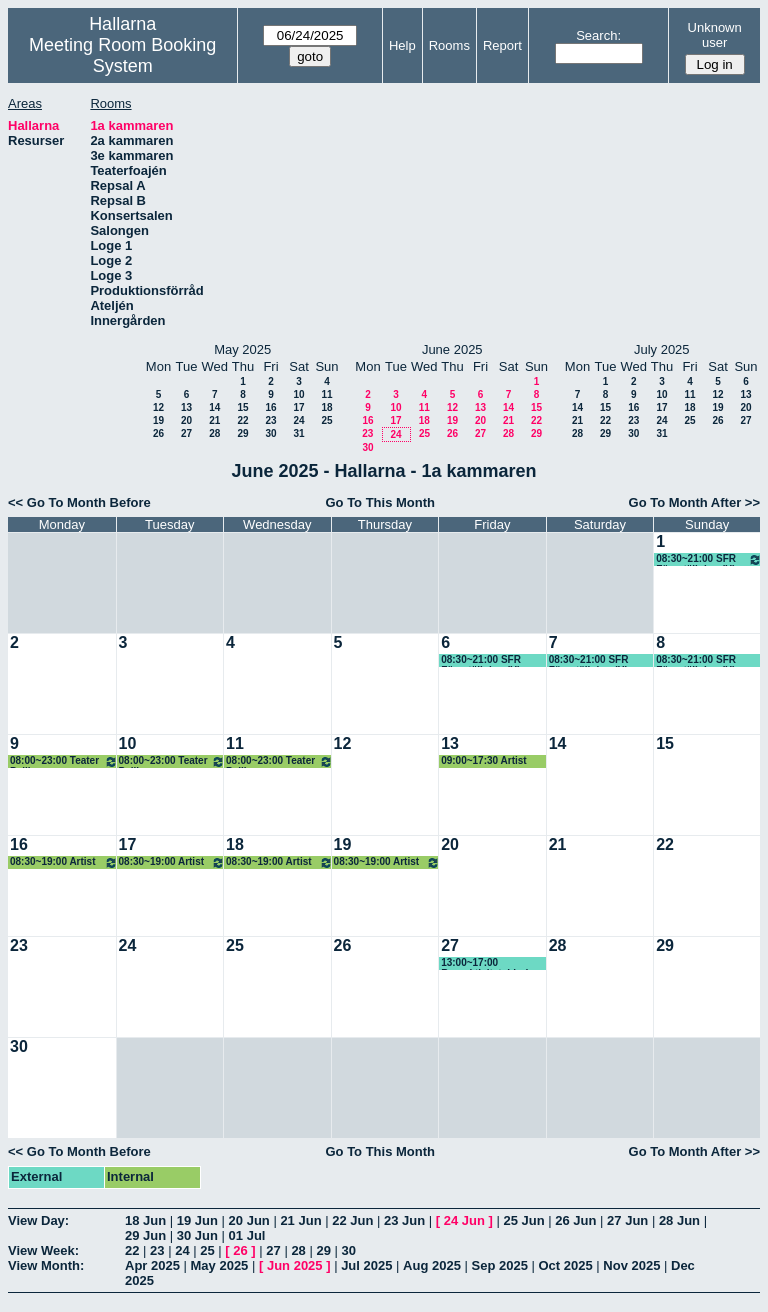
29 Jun (145, 1235)
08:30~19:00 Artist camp (64, 862)
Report (502, 45)
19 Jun (197, 1220)
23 (270, 420)
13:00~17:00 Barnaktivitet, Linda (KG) (487, 963)
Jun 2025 (295, 1265)
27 (186, 433)
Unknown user (715, 35)
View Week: (43, 1250)
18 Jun (145, 1220)
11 (326, 394)
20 (186, 420)
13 (186, 407)
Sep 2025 (500, 1265)
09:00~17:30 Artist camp (484, 761)
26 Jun (575, 1220)
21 (214, 420)
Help (402, 45)
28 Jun (679, 1220)
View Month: (46, 1265)
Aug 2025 (432, 1265)
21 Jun (300, 1220)
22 (242, 420)
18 (326, 407)
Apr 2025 (152, 1265)
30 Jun (197, 1235)
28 (214, 433)
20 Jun (249, 1220)
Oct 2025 (565, 1265)
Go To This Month (380, 502)
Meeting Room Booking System (122, 55)
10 (298, 394)
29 (242, 433)
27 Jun (627, 1220)
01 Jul (247, 1235)
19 (158, 420)
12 (158, 407)
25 (326, 420)
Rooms (449, 45)
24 (298, 420)
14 (214, 407)
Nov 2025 (631, 1265)
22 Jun (352, 1220)
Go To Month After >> (694, 502)
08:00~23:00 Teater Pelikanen (64, 761)
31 (298, 433)
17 (298, 407)
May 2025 (220, 1265)
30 (270, 433)
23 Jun (404, 1220)
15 (242, 407)
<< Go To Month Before (79, 502)
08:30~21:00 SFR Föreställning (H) (709, 559)
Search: (598, 35)
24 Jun (464, 1220)
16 (270, 407)
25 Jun (523, 1220)
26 (158, 433)
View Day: (38, 1220)
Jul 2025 (366, 1265)
